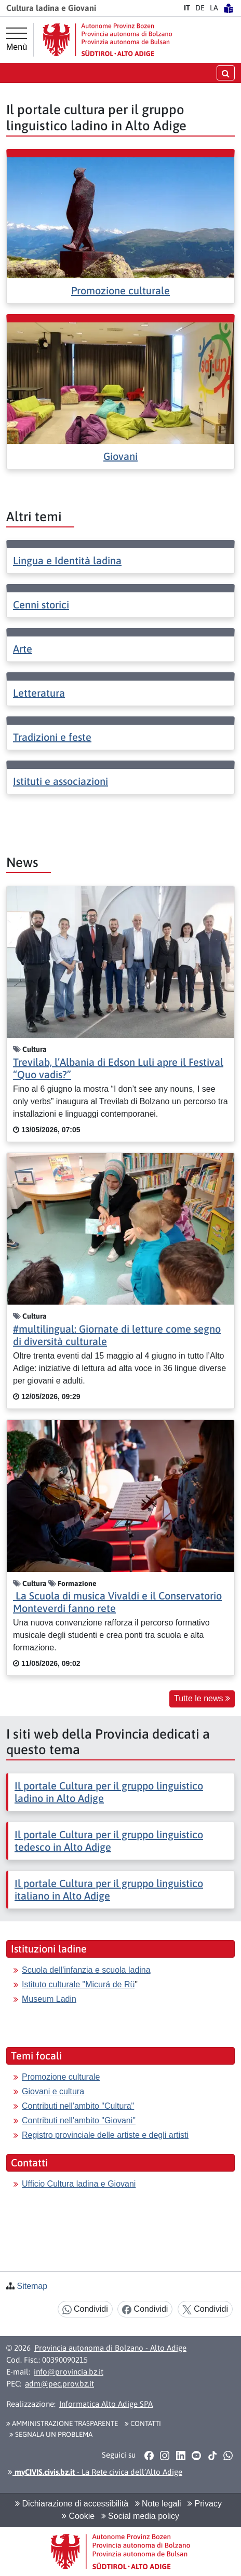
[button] (148, 2455)
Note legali (158, 2503)
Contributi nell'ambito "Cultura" (78, 2106)
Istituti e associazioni (60, 781)
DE (200, 8)
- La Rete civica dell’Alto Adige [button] (95, 2471)
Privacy (205, 2503)
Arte (22, 649)
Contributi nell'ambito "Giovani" (79, 2120)
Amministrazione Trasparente (62, 2423)
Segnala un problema (50, 2434)
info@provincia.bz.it (68, 2371)
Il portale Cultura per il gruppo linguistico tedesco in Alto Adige (109, 1840)
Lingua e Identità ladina (67, 560)
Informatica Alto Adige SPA (106, 2403)
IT (187, 8)
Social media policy (140, 2516)
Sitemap (32, 2286)
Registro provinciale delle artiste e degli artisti (105, 2135)
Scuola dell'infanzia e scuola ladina (86, 1969)
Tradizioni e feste (52, 737)
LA (214, 8)
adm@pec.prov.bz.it (59, 2383)
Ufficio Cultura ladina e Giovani (79, 2183)
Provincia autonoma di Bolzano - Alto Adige (110, 2347)
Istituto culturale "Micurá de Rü (78, 1984)
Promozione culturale (120, 290)
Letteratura (39, 693)
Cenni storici (41, 605)
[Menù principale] (16, 39)
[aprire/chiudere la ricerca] (226, 72)
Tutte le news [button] (202, 1698)
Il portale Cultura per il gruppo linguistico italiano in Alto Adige (109, 1889)
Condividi (85, 2309)
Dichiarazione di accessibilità (71, 2503)
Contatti (143, 2423)
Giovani (120, 456)
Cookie (78, 2516)
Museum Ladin (49, 1999)
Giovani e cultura (53, 2091)
